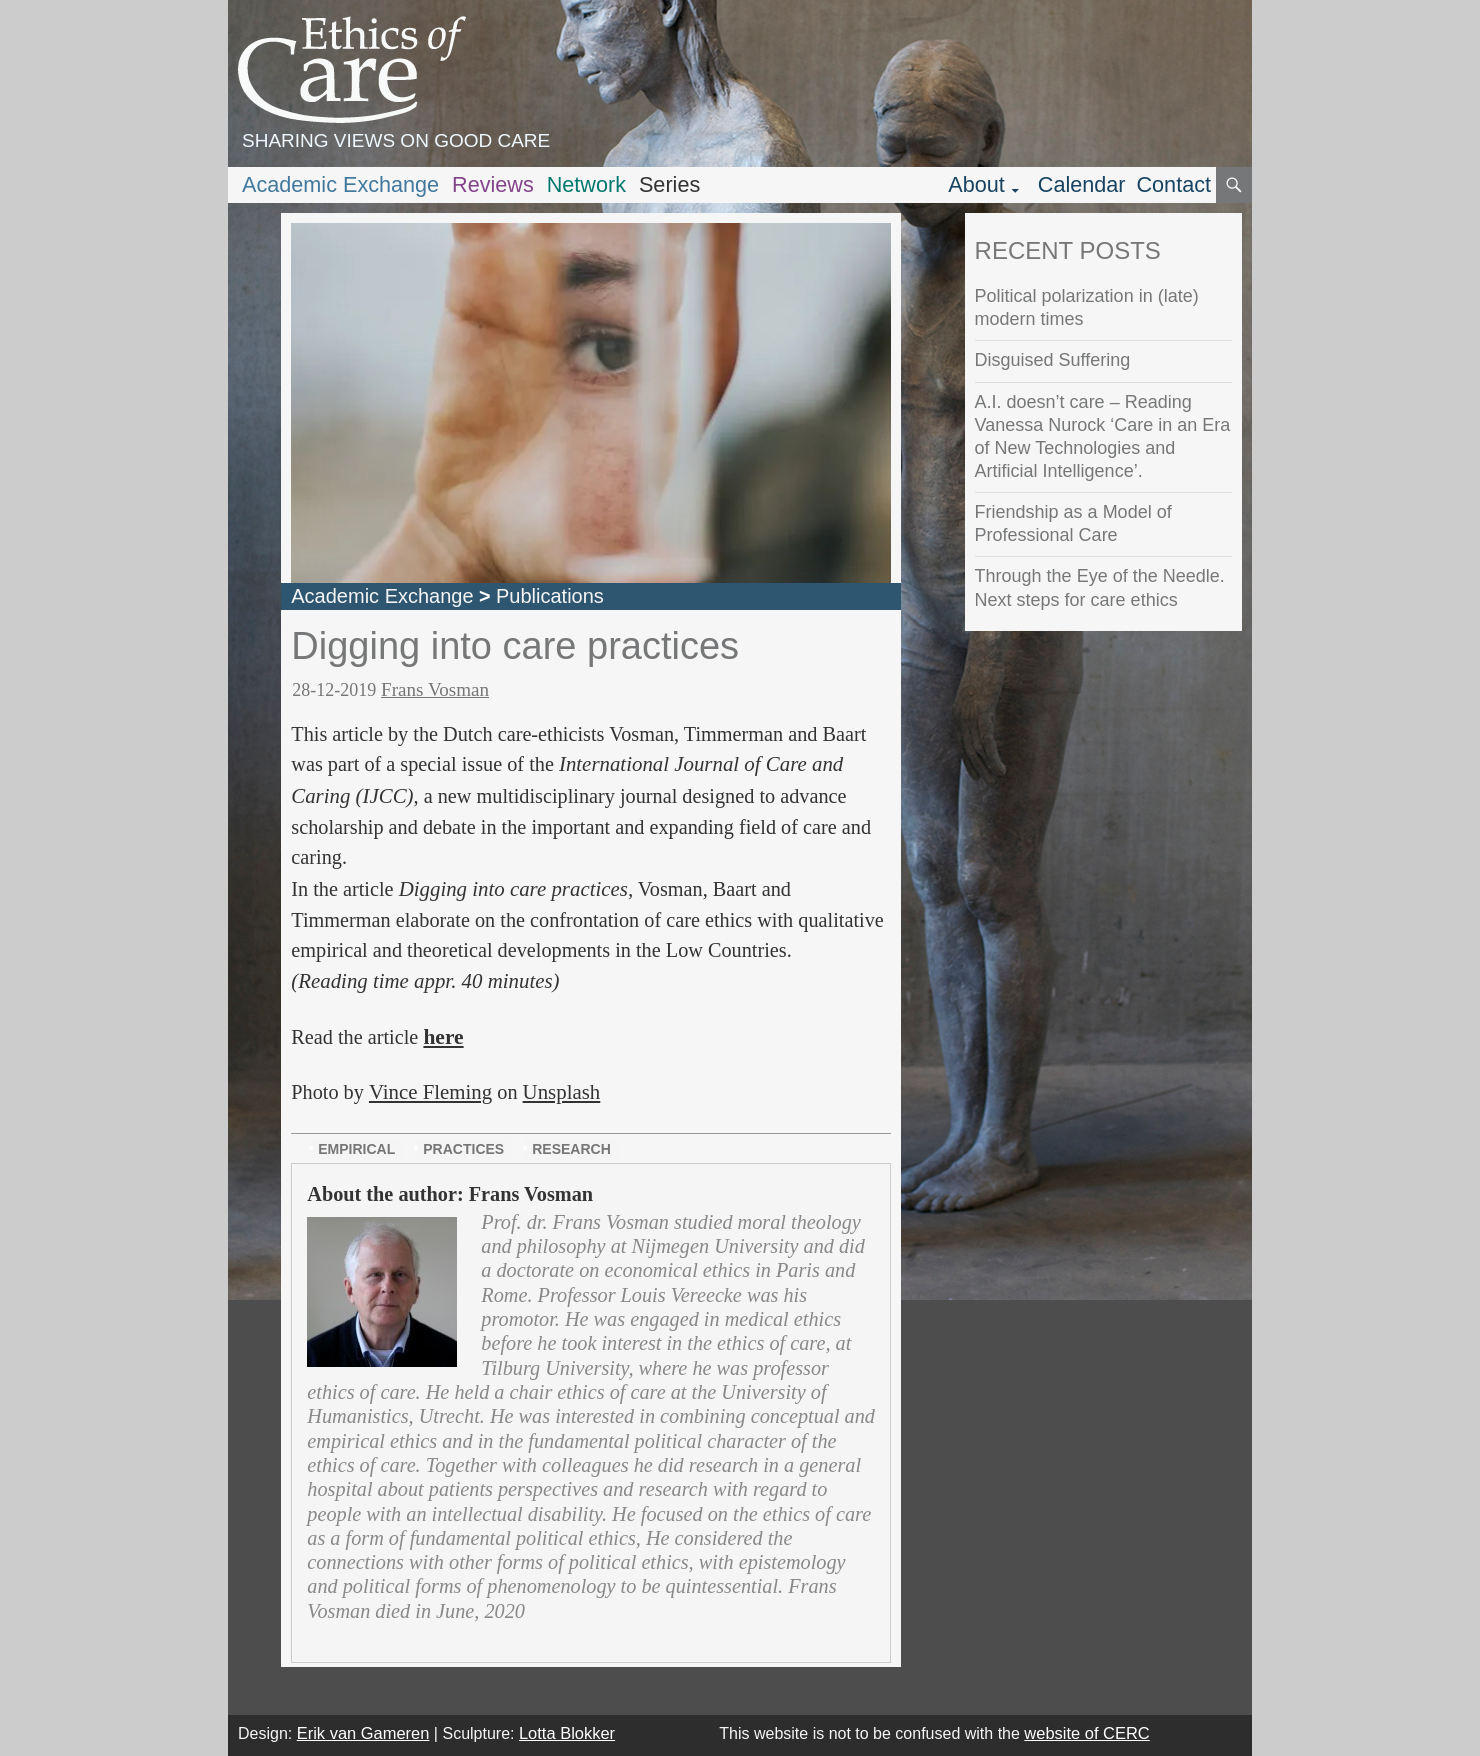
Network (586, 184)
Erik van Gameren (363, 1733)
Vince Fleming (430, 1092)
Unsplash (562, 1092)
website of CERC (1086, 1733)
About (976, 184)
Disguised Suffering (1053, 360)
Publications (550, 596)
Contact (1173, 184)
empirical (356, 1149)
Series (669, 184)
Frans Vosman (435, 689)
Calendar (1082, 184)
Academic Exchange (340, 184)
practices (463, 1149)
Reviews (493, 184)
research (571, 1149)
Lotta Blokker (567, 1733)
